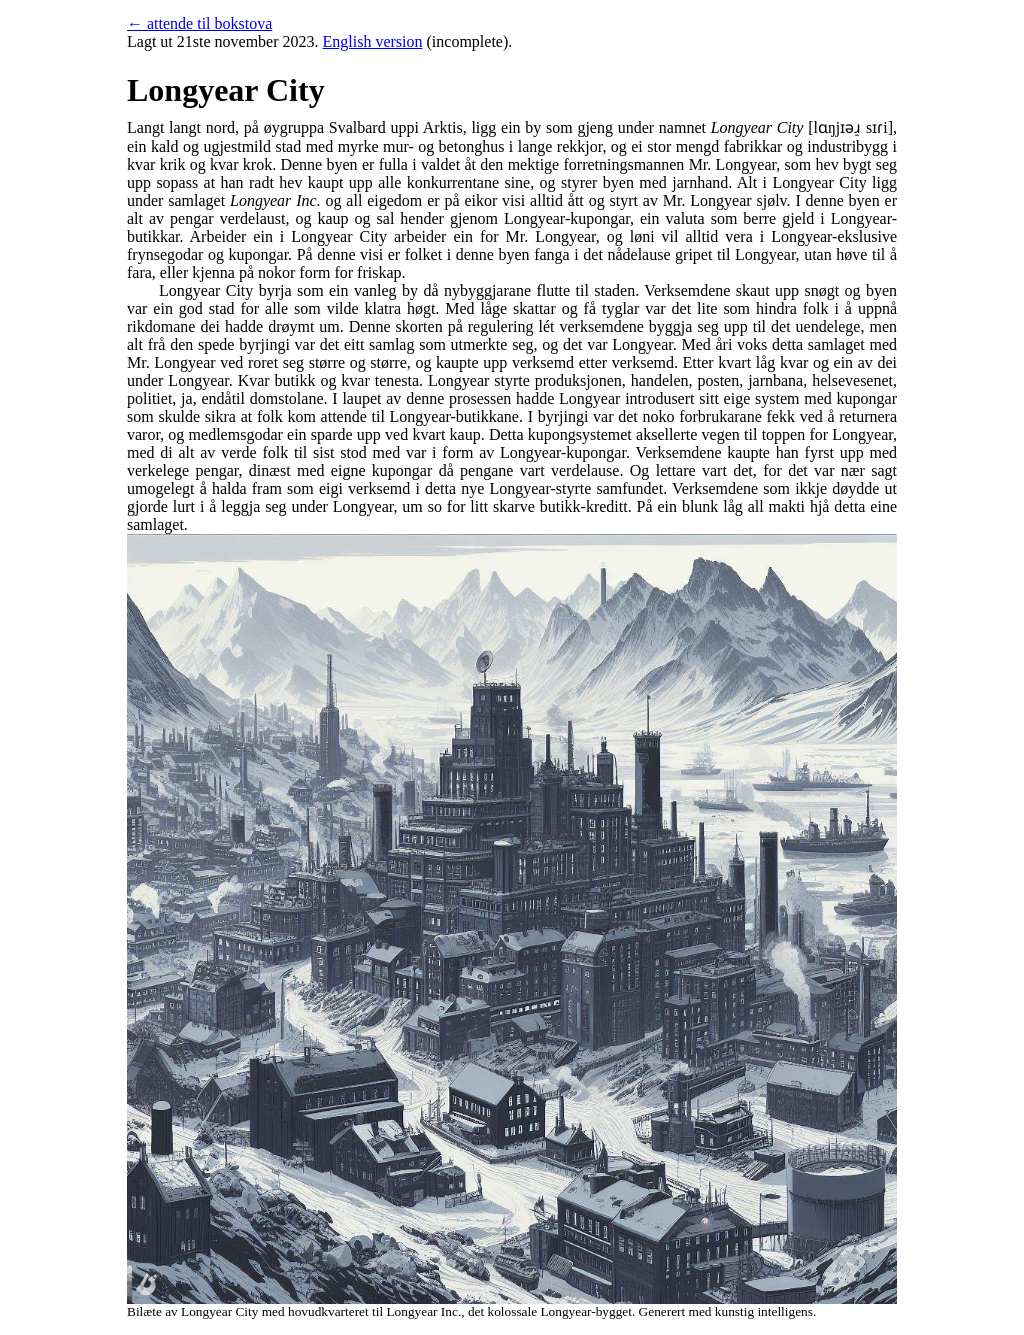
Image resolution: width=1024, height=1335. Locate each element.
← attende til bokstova (199, 23)
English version (373, 41)
